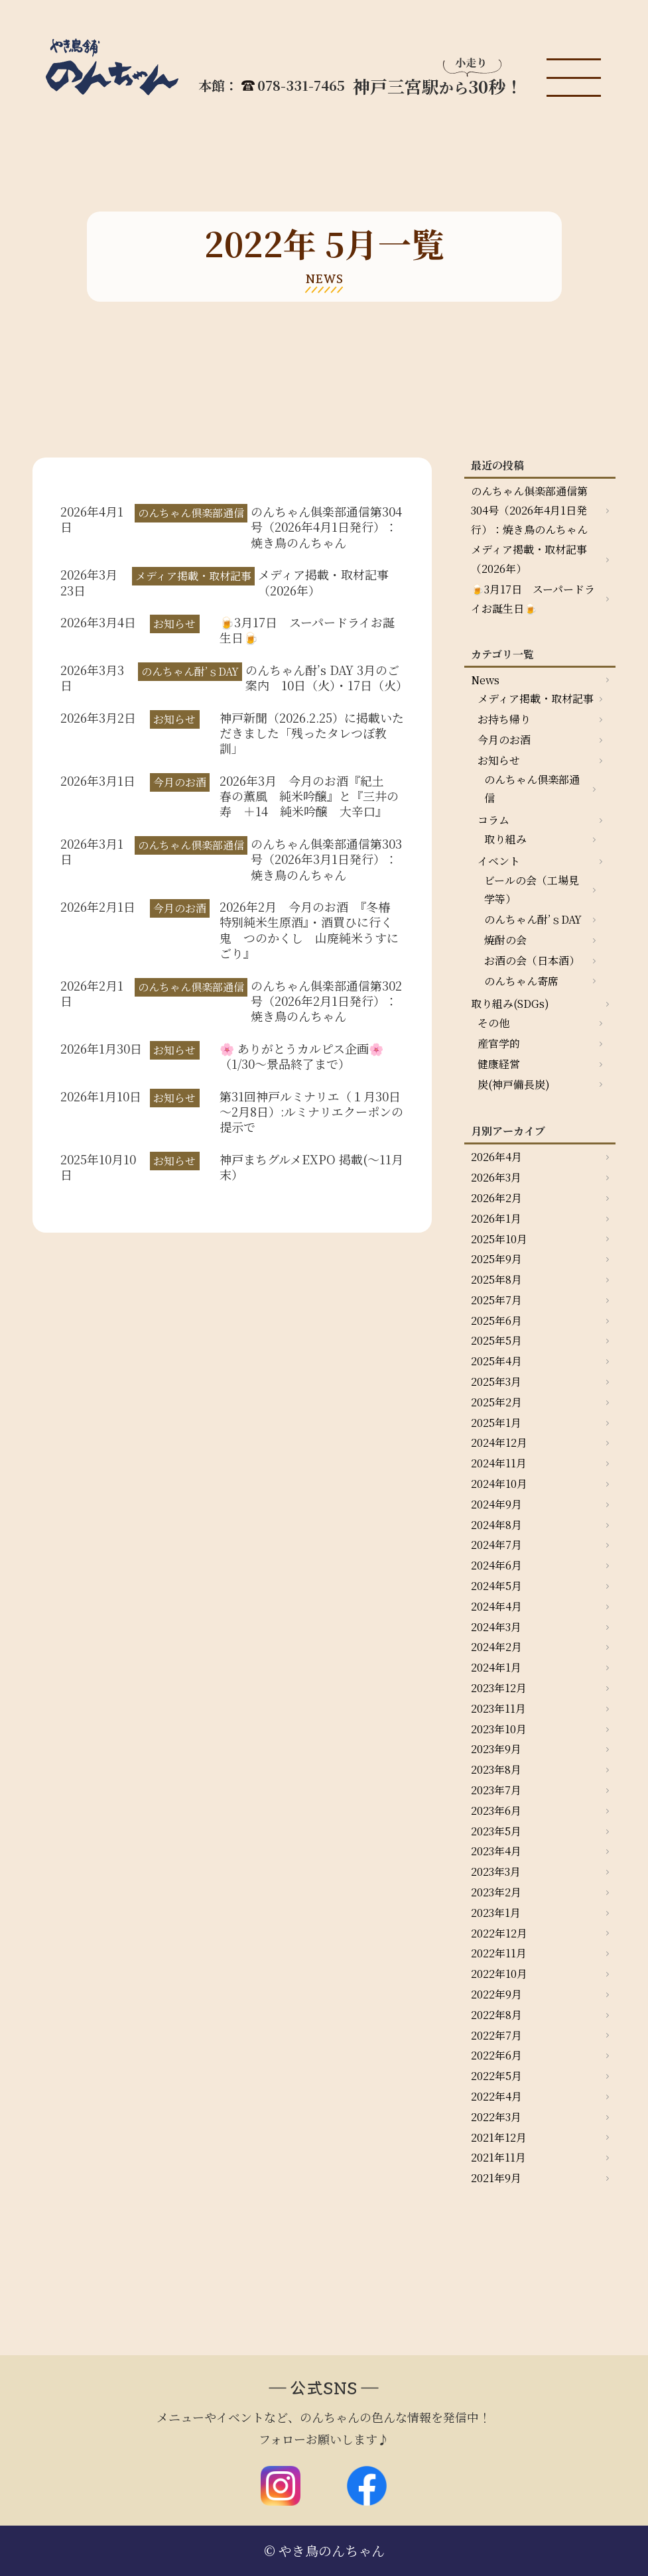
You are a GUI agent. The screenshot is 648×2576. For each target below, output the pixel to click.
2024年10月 (499, 1483)
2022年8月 (496, 2014)
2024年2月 (496, 1646)
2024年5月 (496, 1585)
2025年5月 (496, 1340)
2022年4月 (496, 2096)
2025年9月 (496, 1258)
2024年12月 (499, 1442)
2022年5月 (496, 2075)
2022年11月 (499, 1953)
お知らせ (499, 760)
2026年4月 (496, 1156)
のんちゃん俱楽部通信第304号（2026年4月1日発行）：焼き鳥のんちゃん (529, 510)
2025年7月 (496, 1300)
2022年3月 (496, 2116)
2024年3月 (496, 1626)
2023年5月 (496, 1831)
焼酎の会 (505, 940)
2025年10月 (499, 1239)
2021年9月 (496, 2177)
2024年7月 (496, 1544)
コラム (493, 820)
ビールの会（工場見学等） (531, 890)
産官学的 (499, 1043)
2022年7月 (496, 2035)
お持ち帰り (504, 719)
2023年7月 (496, 1790)
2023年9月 (496, 1748)
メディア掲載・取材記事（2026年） (529, 559)
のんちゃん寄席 (521, 981)
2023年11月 (498, 1708)
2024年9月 (496, 1504)
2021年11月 (498, 2157)
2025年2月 (496, 1402)
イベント (499, 861)
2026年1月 (496, 1218)
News (485, 680)
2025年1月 (496, 1422)
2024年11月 (499, 1463)
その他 (493, 1022)
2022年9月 (496, 1994)
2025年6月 (496, 1320)
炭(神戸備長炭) (514, 1084)
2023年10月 (499, 1729)
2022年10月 (499, 1973)
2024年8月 (496, 1524)
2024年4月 (496, 1606)
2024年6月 (496, 1565)
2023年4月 (496, 1851)
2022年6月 (496, 2055)
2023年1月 (496, 1912)
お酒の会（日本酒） (532, 960)
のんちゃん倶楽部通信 (532, 789)
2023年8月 (496, 1769)
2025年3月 (496, 1381)
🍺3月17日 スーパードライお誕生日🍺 (533, 599)
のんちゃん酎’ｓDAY (533, 919)
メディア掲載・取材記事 (536, 698)
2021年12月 (499, 2137)
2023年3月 (496, 1871)
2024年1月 (496, 1667)
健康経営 (499, 1064)
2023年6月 (496, 1810)
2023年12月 (499, 1687)
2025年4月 (496, 1361)
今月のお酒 (504, 739)
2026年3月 (496, 1177)
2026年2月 (496, 1197)
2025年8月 (496, 1279)
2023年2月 (496, 1892)
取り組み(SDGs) (510, 1003)
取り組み (505, 839)
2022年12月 (499, 1933)
